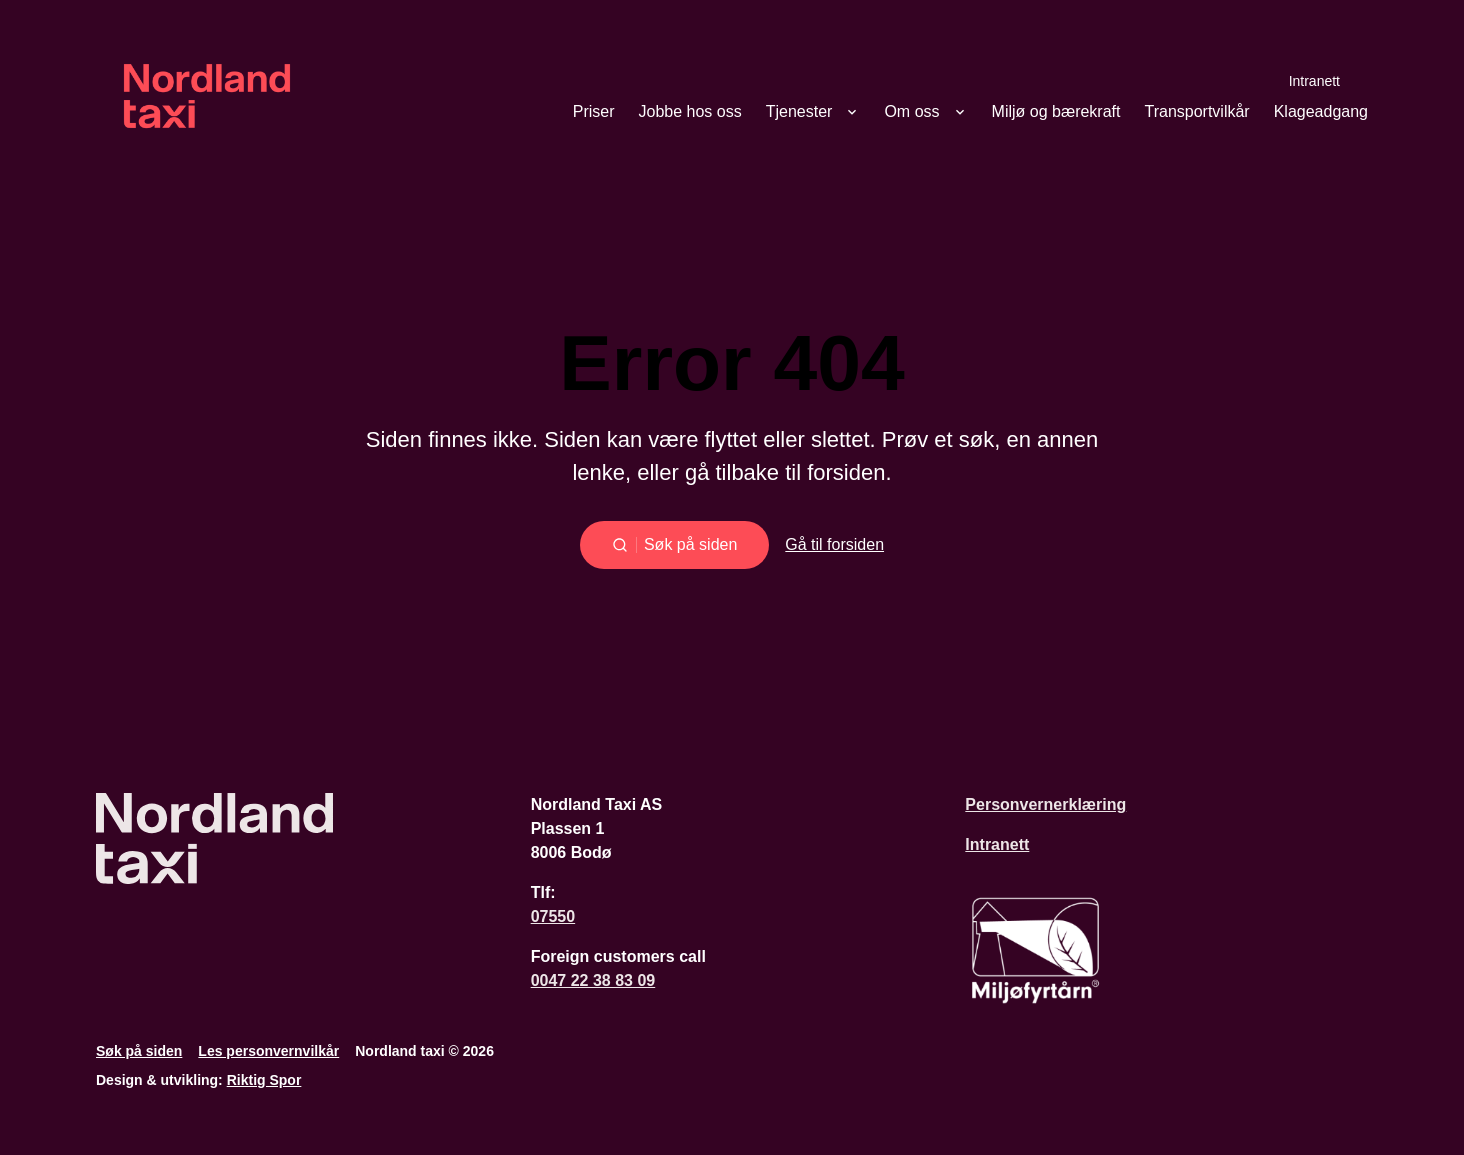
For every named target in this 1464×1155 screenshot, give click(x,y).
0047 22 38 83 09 (593, 980)
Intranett (1314, 80)
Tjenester (799, 112)
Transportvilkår (1196, 112)
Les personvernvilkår (268, 1051)
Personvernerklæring (1045, 804)
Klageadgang (1321, 112)
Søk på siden (139, 1051)
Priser (594, 112)
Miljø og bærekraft (1056, 112)
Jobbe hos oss (690, 112)
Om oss (911, 112)
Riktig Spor (264, 1080)
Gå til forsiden (834, 544)
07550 (553, 916)
